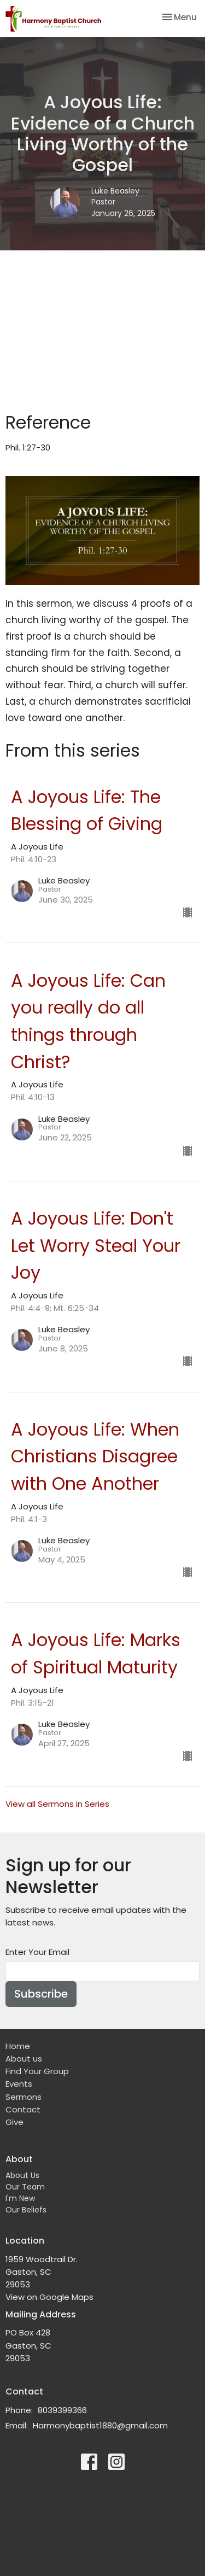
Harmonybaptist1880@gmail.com (100, 2425)
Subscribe (41, 1993)
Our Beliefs (25, 2209)
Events (18, 2083)
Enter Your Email (37, 1952)
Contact (22, 2109)
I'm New (20, 2198)
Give (14, 2122)
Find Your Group (37, 2071)
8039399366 (62, 2410)
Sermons (23, 2097)
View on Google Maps (49, 2297)
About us (23, 2058)
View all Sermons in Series (57, 1804)
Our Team (25, 2186)
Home (17, 2046)
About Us (22, 2175)
